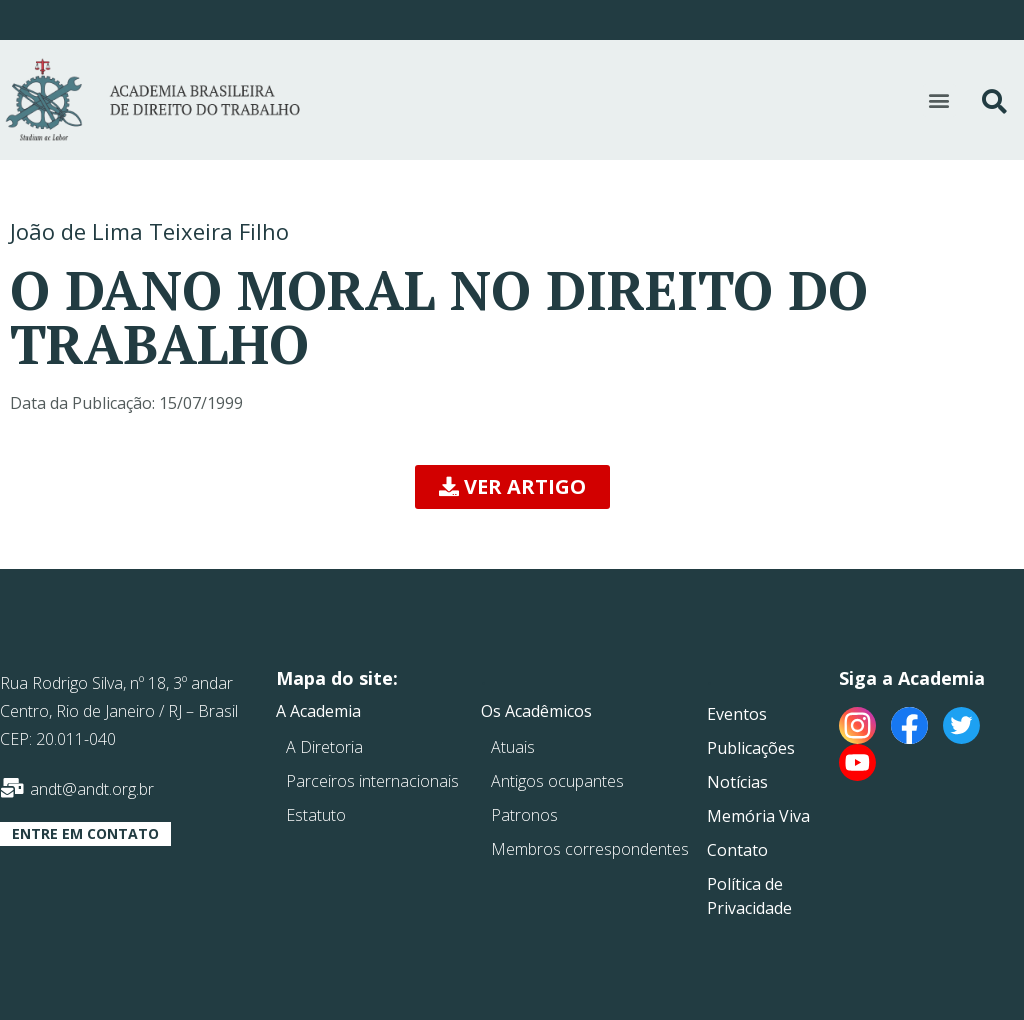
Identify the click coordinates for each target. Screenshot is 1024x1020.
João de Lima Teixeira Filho (149, 231)
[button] (939, 100)
